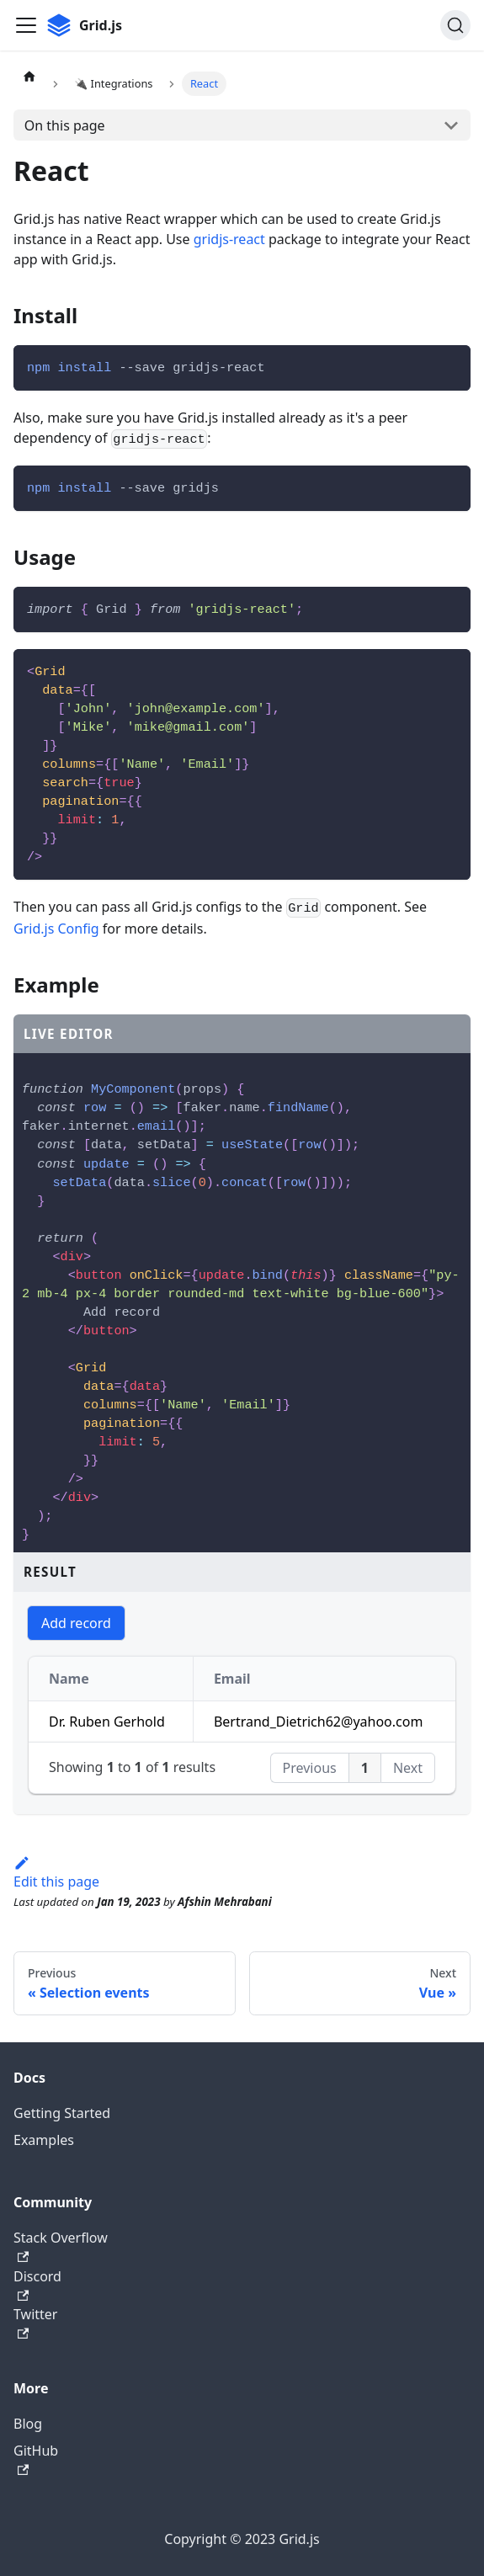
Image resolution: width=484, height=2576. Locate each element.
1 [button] (365, 1768)
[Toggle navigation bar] (26, 25)
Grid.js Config (56, 928)
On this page (64, 125)
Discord (37, 2284)
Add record (76, 1623)
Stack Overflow (60, 2245)
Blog (27, 2423)
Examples (43, 2140)
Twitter (35, 2322)
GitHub (35, 2458)
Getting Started (61, 2113)
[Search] (455, 25)
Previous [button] (310, 1768)
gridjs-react (229, 239)
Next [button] (408, 1768)
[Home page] (29, 76)
